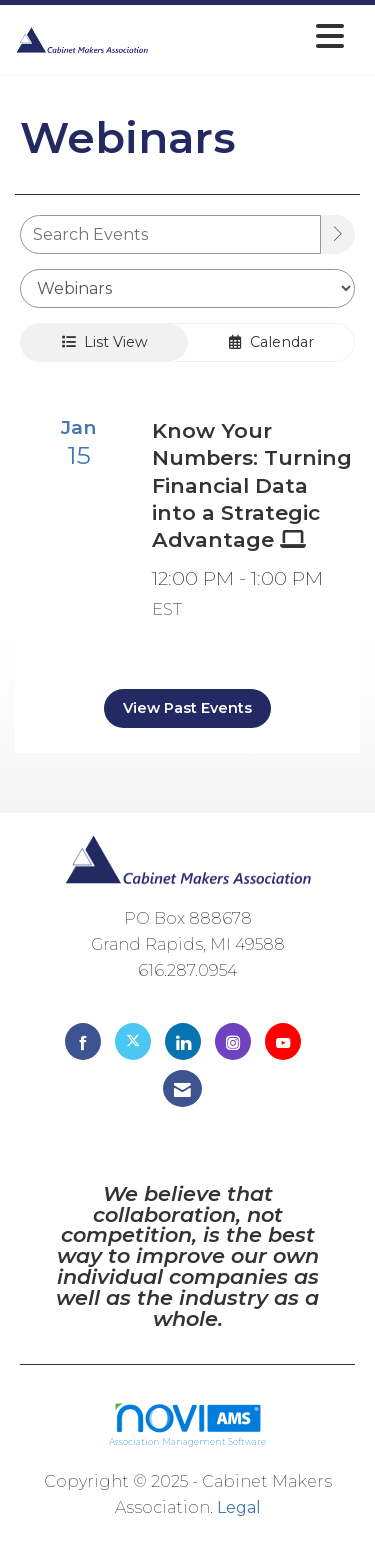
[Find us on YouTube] (283, 1041)
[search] (338, 234)
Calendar (271, 342)
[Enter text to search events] (170, 234)
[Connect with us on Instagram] (233, 1041)
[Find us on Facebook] (83, 1041)
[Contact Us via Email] (182, 1088)
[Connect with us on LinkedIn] (183, 1041)
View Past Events (187, 708)
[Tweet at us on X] (133, 1041)
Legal (239, 1507)
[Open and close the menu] (252, 36)
